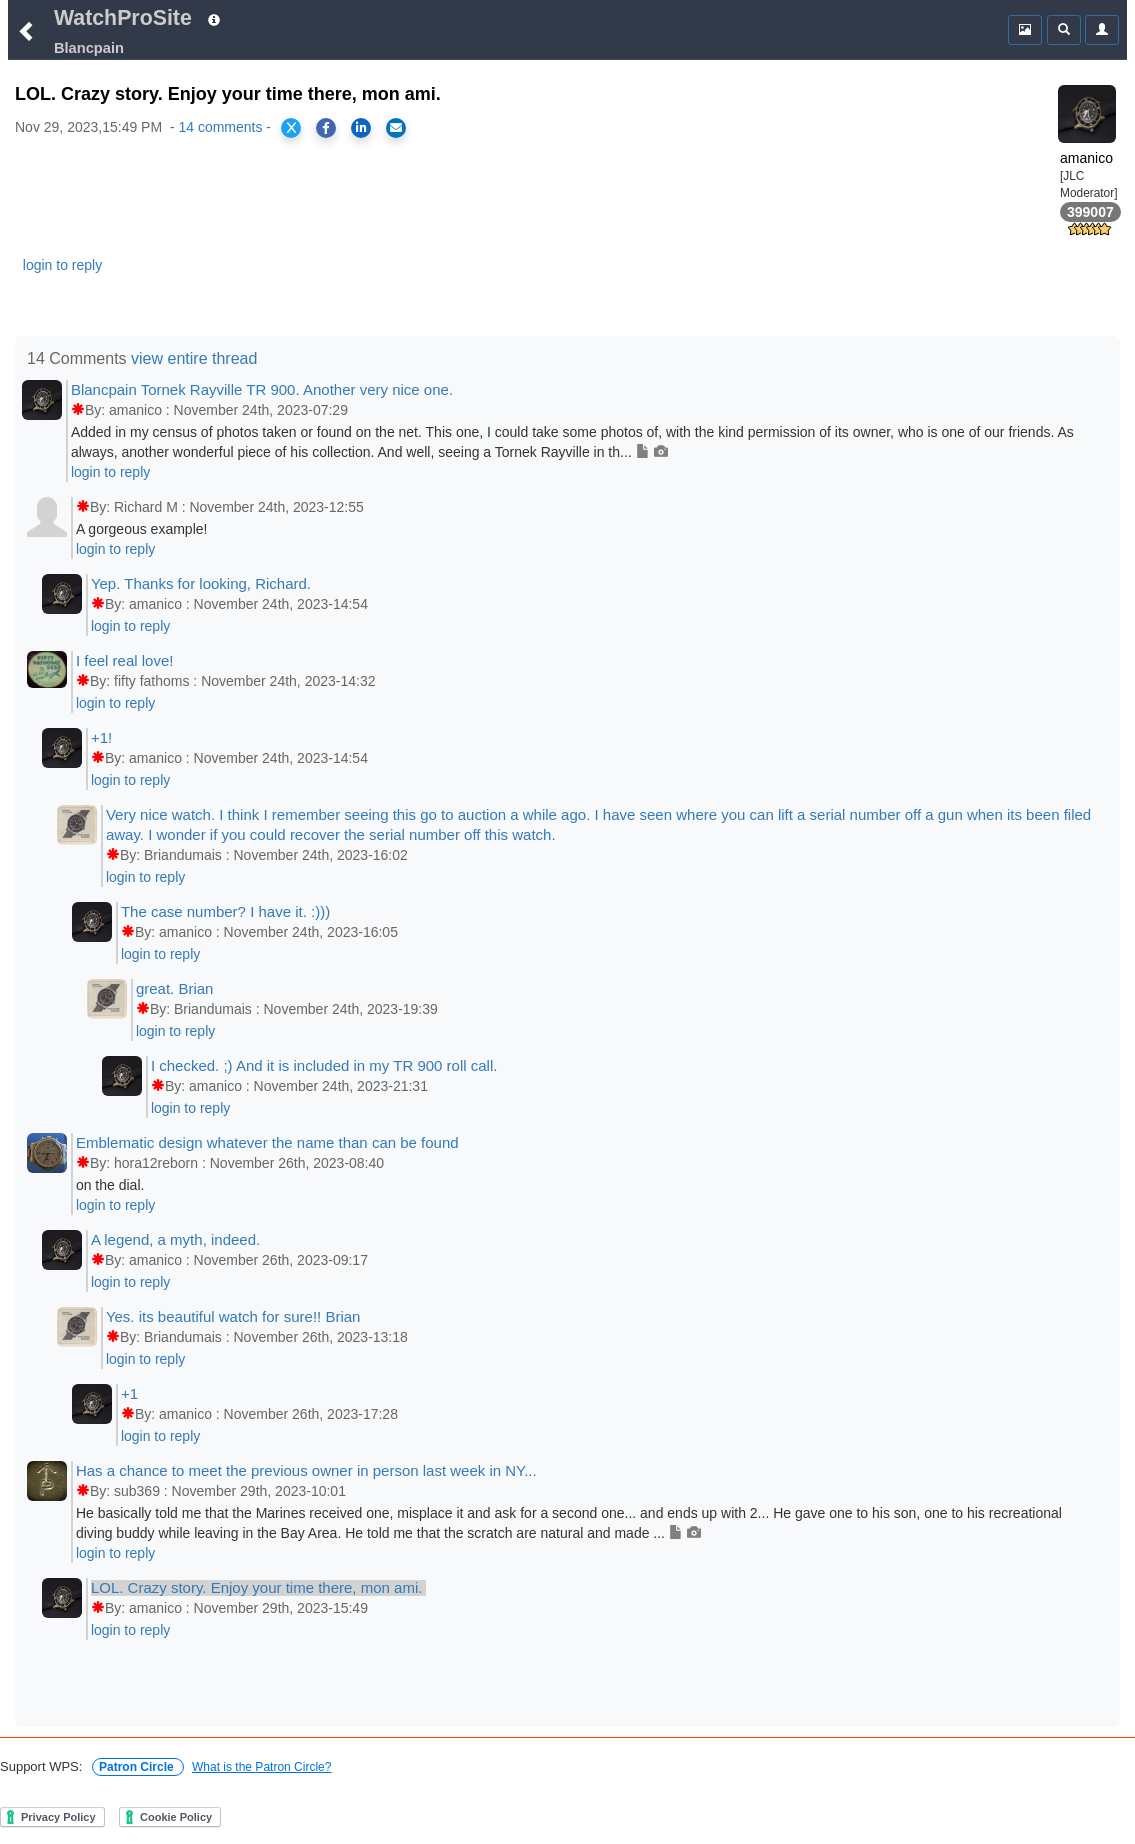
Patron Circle (138, 1767)
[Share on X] (291, 128)
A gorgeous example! (142, 529)
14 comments (220, 127)
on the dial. (110, 1185)
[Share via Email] (396, 128)
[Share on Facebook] (326, 128)
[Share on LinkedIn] (361, 128)
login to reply (62, 265)
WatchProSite (123, 18)
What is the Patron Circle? (261, 1767)
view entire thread (194, 358)
